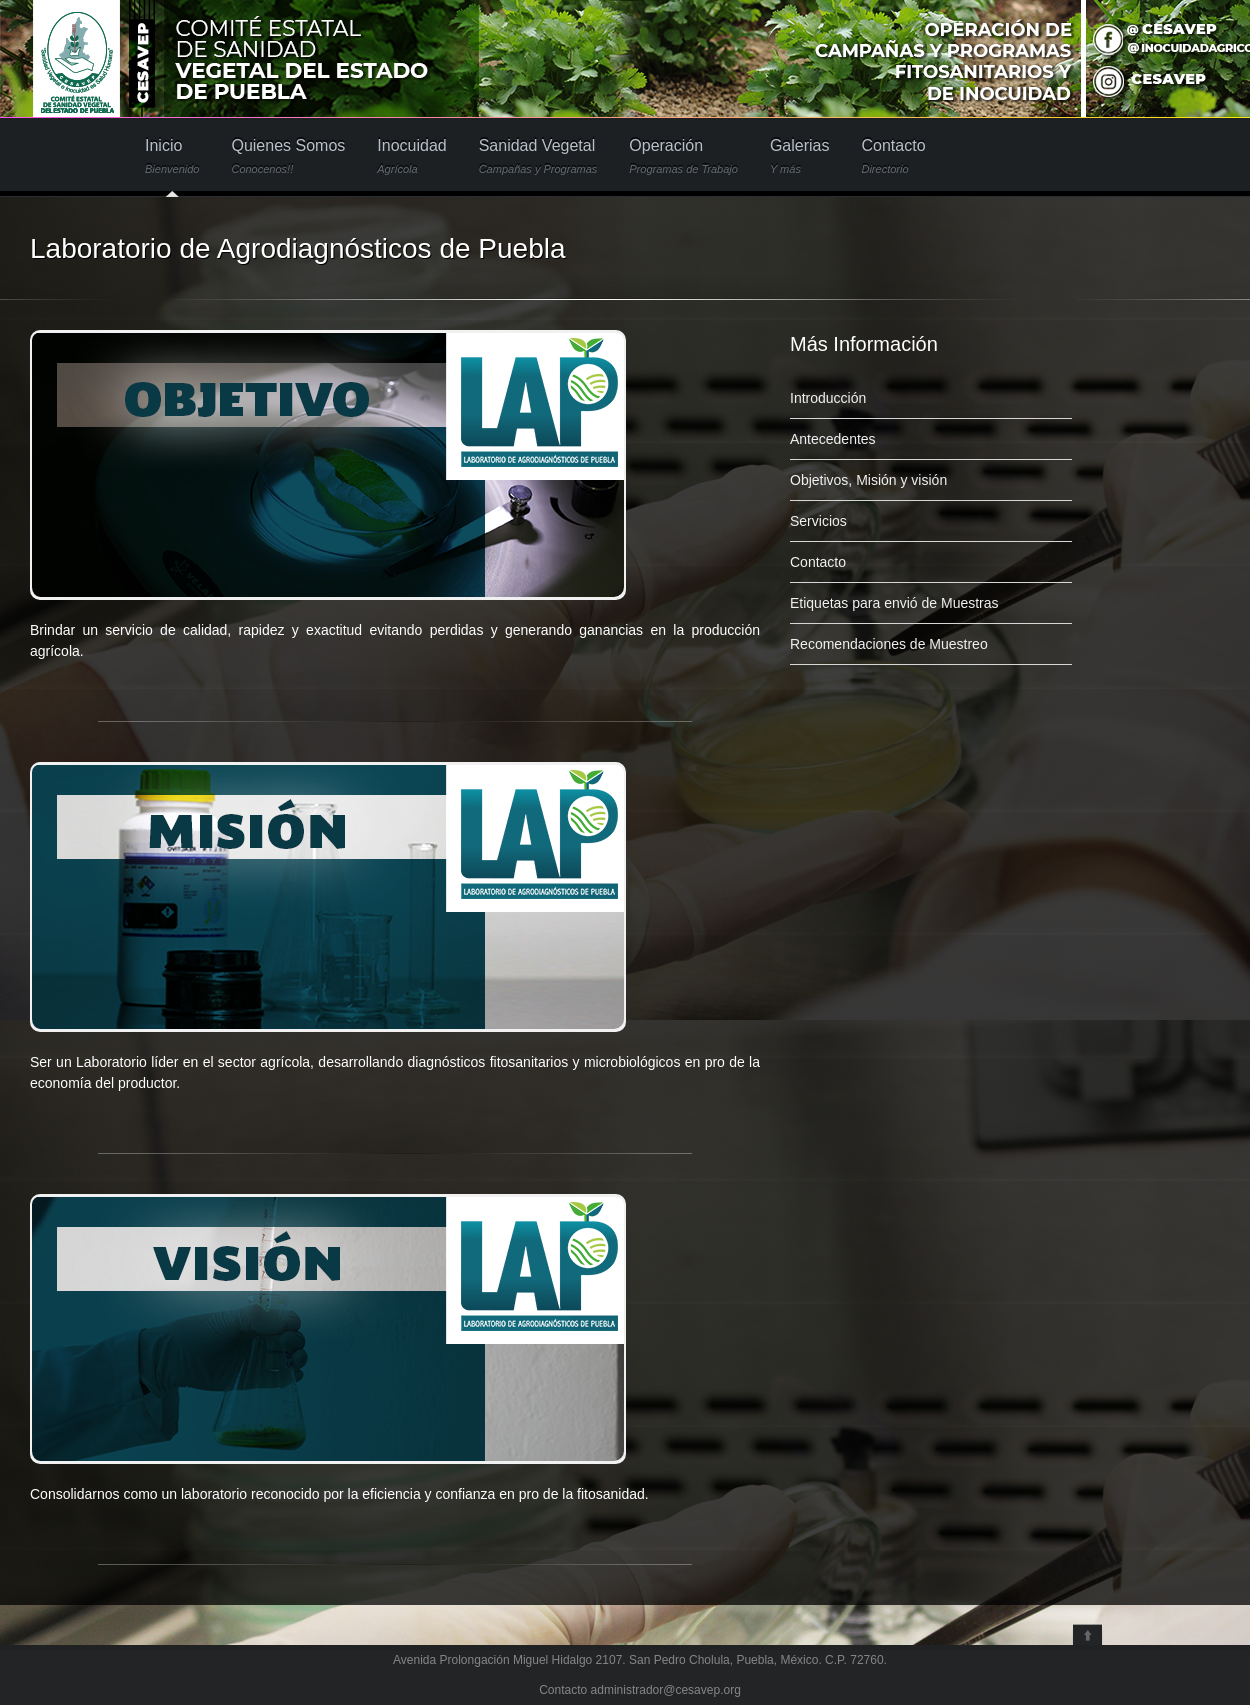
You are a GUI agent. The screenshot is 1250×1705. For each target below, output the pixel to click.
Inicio (172, 156)
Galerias (800, 156)
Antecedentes (833, 439)
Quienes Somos (288, 156)
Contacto (893, 156)
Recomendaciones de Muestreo (889, 644)
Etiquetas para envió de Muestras (894, 603)
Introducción (828, 398)
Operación (683, 156)
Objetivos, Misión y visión (868, 480)
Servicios (818, 521)
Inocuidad (411, 156)
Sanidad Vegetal (538, 156)
